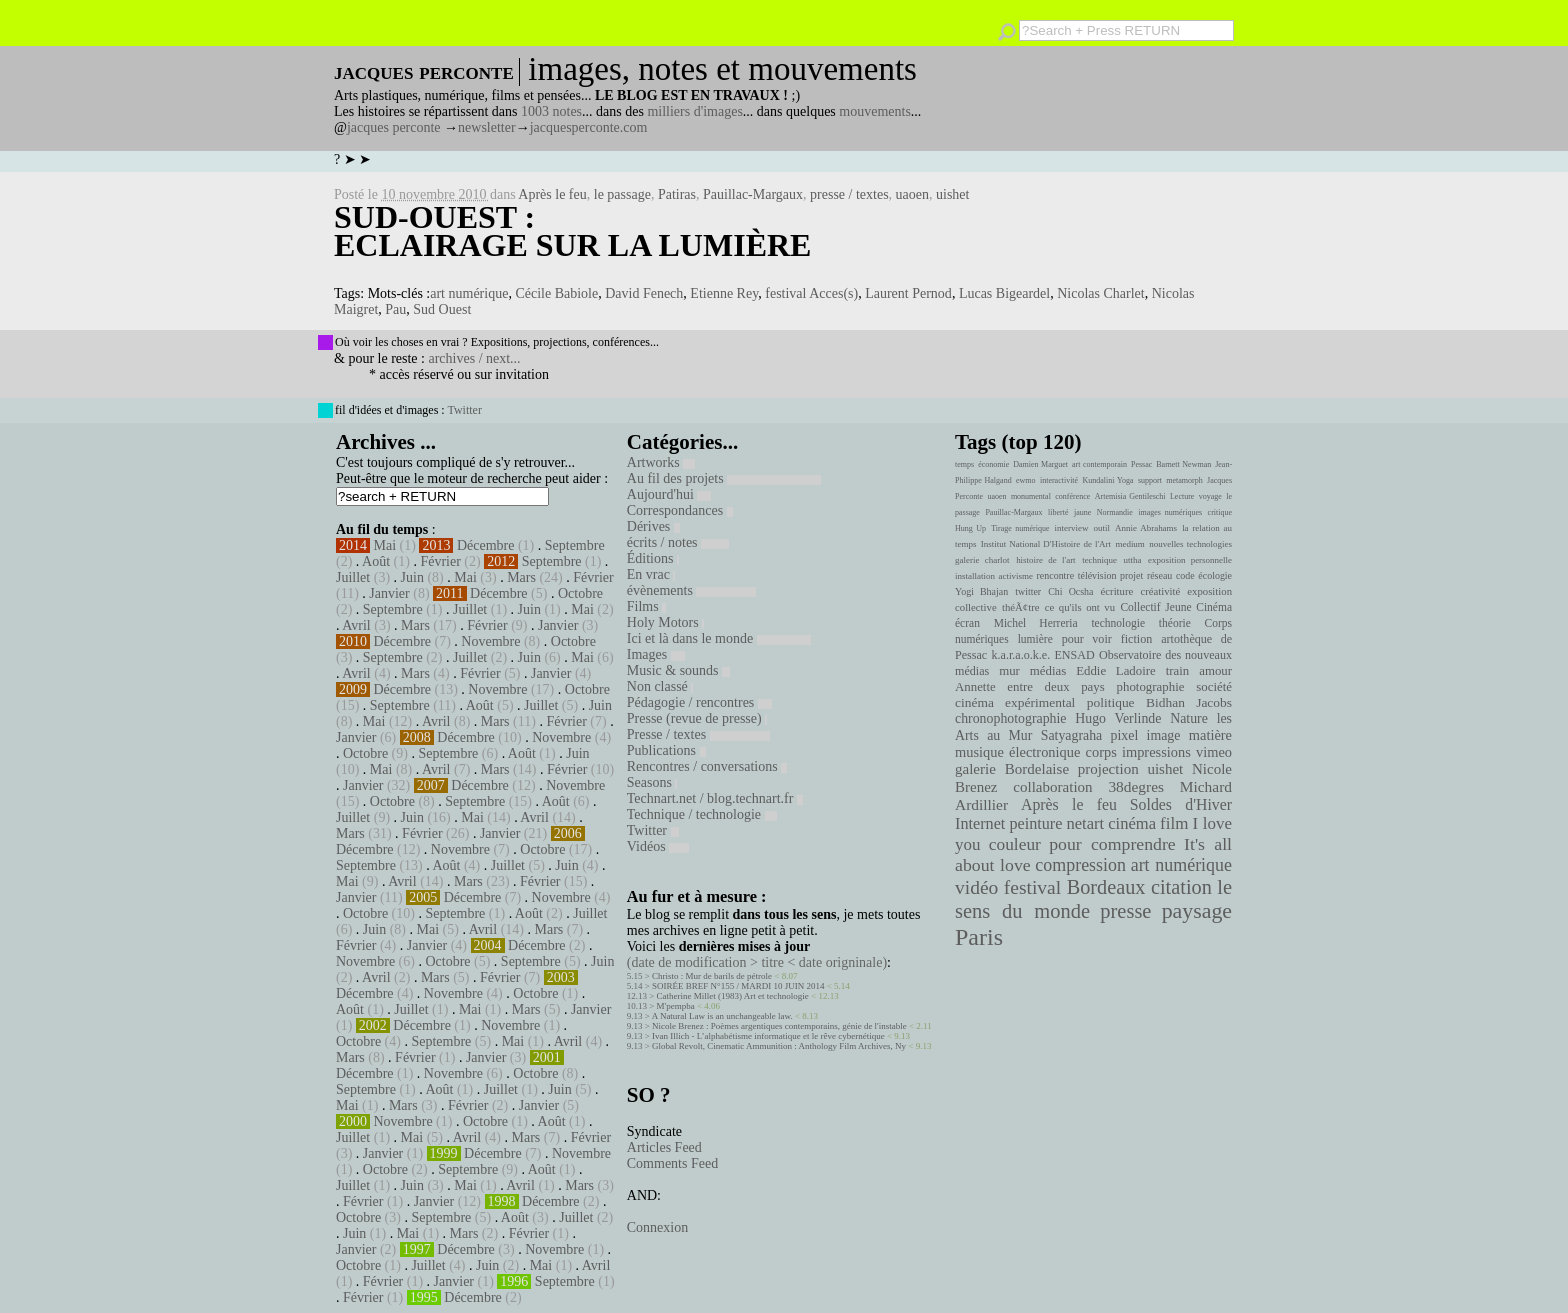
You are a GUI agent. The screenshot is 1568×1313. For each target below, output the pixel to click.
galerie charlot (982, 560)
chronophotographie (1011, 718)
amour (1215, 671)
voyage (1210, 496)
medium (1129, 544)
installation (975, 576)
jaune (1082, 512)
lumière (1035, 639)
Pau (395, 309)
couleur (1015, 844)
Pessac (1141, 464)
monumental (1031, 496)
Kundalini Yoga (1108, 480)
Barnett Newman (1183, 464)
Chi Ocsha (1070, 591)
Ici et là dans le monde (719, 638)
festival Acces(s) (811, 293)
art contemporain (1099, 464)
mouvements (875, 111)
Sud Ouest (442, 309)
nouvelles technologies (1190, 544)
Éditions (653, 558)
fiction (1137, 639)
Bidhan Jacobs (1189, 702)
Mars (521, 577)
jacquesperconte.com (589, 127)
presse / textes (849, 194)
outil (1102, 528)
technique (1099, 560)
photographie (1151, 687)
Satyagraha (1072, 735)
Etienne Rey (724, 293)
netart (1085, 823)
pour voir (1087, 639)
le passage (622, 194)
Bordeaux (1106, 887)
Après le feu (552, 194)
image (1164, 735)
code (1185, 575)
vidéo (976, 887)
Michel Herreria (1036, 623)
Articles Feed (664, 1147)
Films (646, 606)
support (1150, 480)
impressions (1156, 752)
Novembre (490, 641)
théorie (1175, 623)
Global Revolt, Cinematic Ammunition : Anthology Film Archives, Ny (779, 1046)
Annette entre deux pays (1030, 687)
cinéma (1132, 823)
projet (1131, 575)
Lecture (1182, 496)
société (1214, 687)
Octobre (580, 593)
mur (1009, 671)
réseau (1159, 575)
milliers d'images (694, 111)
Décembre (486, 545)
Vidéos (658, 846)
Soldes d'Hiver (1181, 804)
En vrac (651, 574)
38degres (1136, 786)
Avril (356, 625)
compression (1080, 865)
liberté (1058, 512)
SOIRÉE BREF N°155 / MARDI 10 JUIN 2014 (738, 986)
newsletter (487, 127)
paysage (1197, 911)
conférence (1072, 496)
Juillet (353, 577)
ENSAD (1074, 655)
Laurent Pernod (908, 293)
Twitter (464, 410)
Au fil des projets (724, 478)
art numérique (469, 293)
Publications (666, 750)
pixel (1125, 735)
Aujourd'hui (669, 494)
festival (1032, 887)
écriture (1117, 591)
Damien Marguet (1040, 464)
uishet (952, 194)
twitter (1028, 591)
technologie (1118, 623)
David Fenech (644, 293)
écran (967, 623)
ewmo (1026, 480)
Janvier (389, 593)
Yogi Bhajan (981, 591)
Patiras (677, 194)
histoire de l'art (1045, 560)
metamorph (1184, 480)
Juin (412, 577)
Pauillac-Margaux (753, 194)
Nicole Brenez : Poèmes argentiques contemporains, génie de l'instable (779, 1026)
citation (1181, 887)
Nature (1189, 718)
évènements (692, 590)
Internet (980, 824)
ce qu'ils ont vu (1080, 607)
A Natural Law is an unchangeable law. (722, 1016)
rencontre (1056, 575)
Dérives (653, 526)
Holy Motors (665, 622)
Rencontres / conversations (707, 766)
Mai (385, 545)
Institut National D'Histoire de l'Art (1046, 544)
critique (1220, 512)
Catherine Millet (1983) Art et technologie (733, 996)
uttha (1133, 560)
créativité (1160, 591)
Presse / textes (698, 734)
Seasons (652, 782)
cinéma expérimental (1015, 702)
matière (1210, 735)
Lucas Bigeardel (1004, 293)
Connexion (657, 1227)
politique (1111, 702)
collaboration (1052, 787)
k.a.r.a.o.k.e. (1020, 655)
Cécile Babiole (556, 293)
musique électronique (1017, 752)
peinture (1035, 824)
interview (1072, 528)
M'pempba (676, 1006)
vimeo (1214, 752)
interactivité (1059, 480)
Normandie (1115, 512)
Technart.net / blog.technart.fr (715, 798)
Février (440, 561)
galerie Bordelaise (1012, 769)
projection (1108, 769)
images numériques (1170, 512)
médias (1048, 671)
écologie (1215, 575)
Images (656, 654)
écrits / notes (678, 542)
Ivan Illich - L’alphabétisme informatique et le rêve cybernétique (768, 1036)
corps (1101, 752)
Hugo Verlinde (1118, 718)
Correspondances (680, 510)
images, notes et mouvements (722, 69)
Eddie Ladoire (1116, 671)
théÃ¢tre (1021, 607)
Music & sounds (678, 670)
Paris (979, 937)
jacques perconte (394, 127)
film (1174, 823)
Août (376, 561)
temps (964, 464)
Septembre (575, 545)
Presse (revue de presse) (697, 718)
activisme (1016, 576)
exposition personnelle (1190, 560)
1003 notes (551, 111)
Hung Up (970, 528)
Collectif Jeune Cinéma (1176, 607)
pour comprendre (1112, 844)
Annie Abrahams (1146, 528)
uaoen (912, 194)
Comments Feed (672, 1163)
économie (993, 464)
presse (1125, 911)
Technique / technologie (702, 814)
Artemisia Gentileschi (1130, 496)
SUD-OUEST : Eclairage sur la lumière (572, 231)
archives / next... (474, 358)
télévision (1097, 575)
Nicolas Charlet (1100, 293)
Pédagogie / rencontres (699, 702)
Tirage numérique (1020, 528)
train (1178, 671)
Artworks (661, 462)
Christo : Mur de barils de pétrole (712, 976)
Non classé (660, 686)
